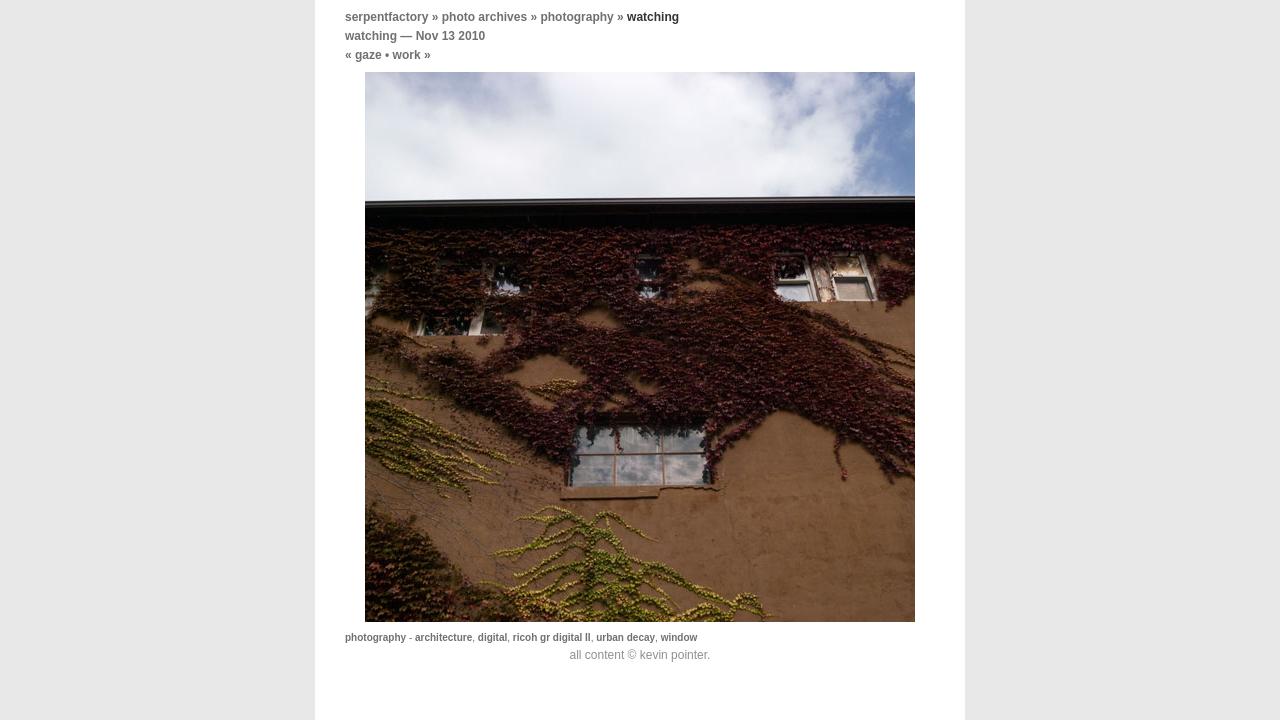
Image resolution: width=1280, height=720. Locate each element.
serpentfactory (386, 17)
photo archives (484, 17)
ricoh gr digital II (552, 637)
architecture (443, 637)
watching (371, 36)
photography (576, 17)
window (679, 637)
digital (492, 637)
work (407, 55)
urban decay (625, 637)
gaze (368, 55)
